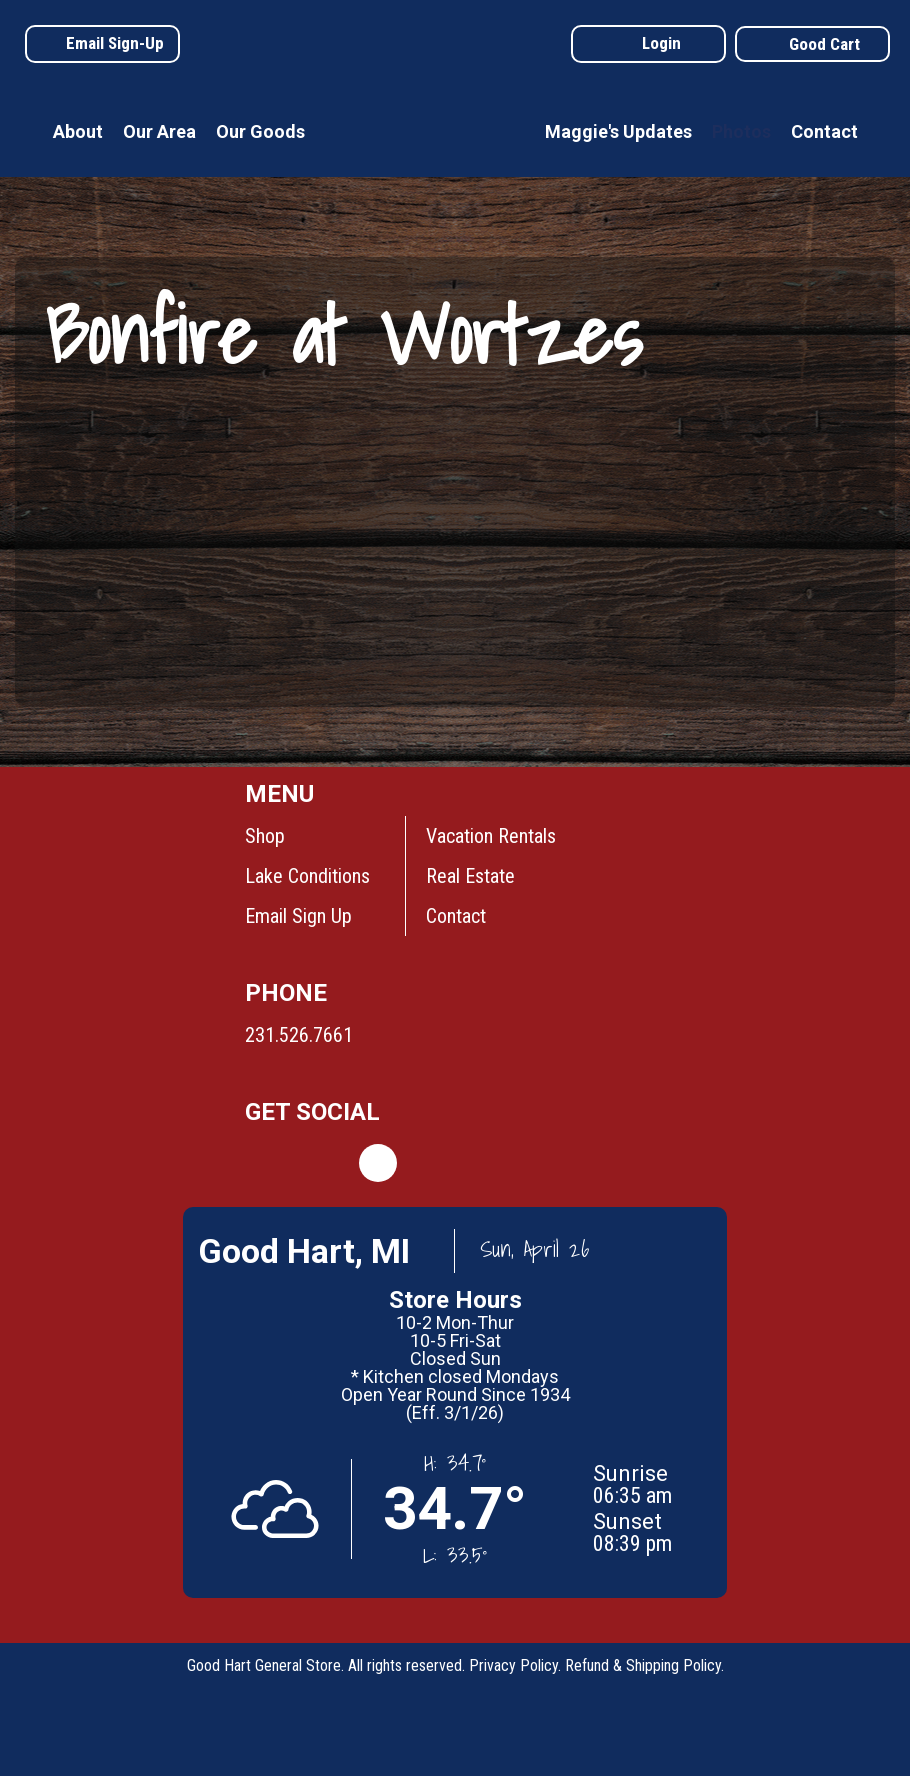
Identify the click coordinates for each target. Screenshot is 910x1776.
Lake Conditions (307, 876)
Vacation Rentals (491, 836)
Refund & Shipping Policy (643, 1665)
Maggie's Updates (618, 131)
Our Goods (260, 131)
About (78, 131)
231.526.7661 (299, 1035)
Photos (741, 131)
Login (661, 43)
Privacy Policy (513, 1665)
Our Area (159, 131)
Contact (824, 131)
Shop (265, 836)
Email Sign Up (298, 916)
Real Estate (470, 876)
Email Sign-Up (115, 43)
